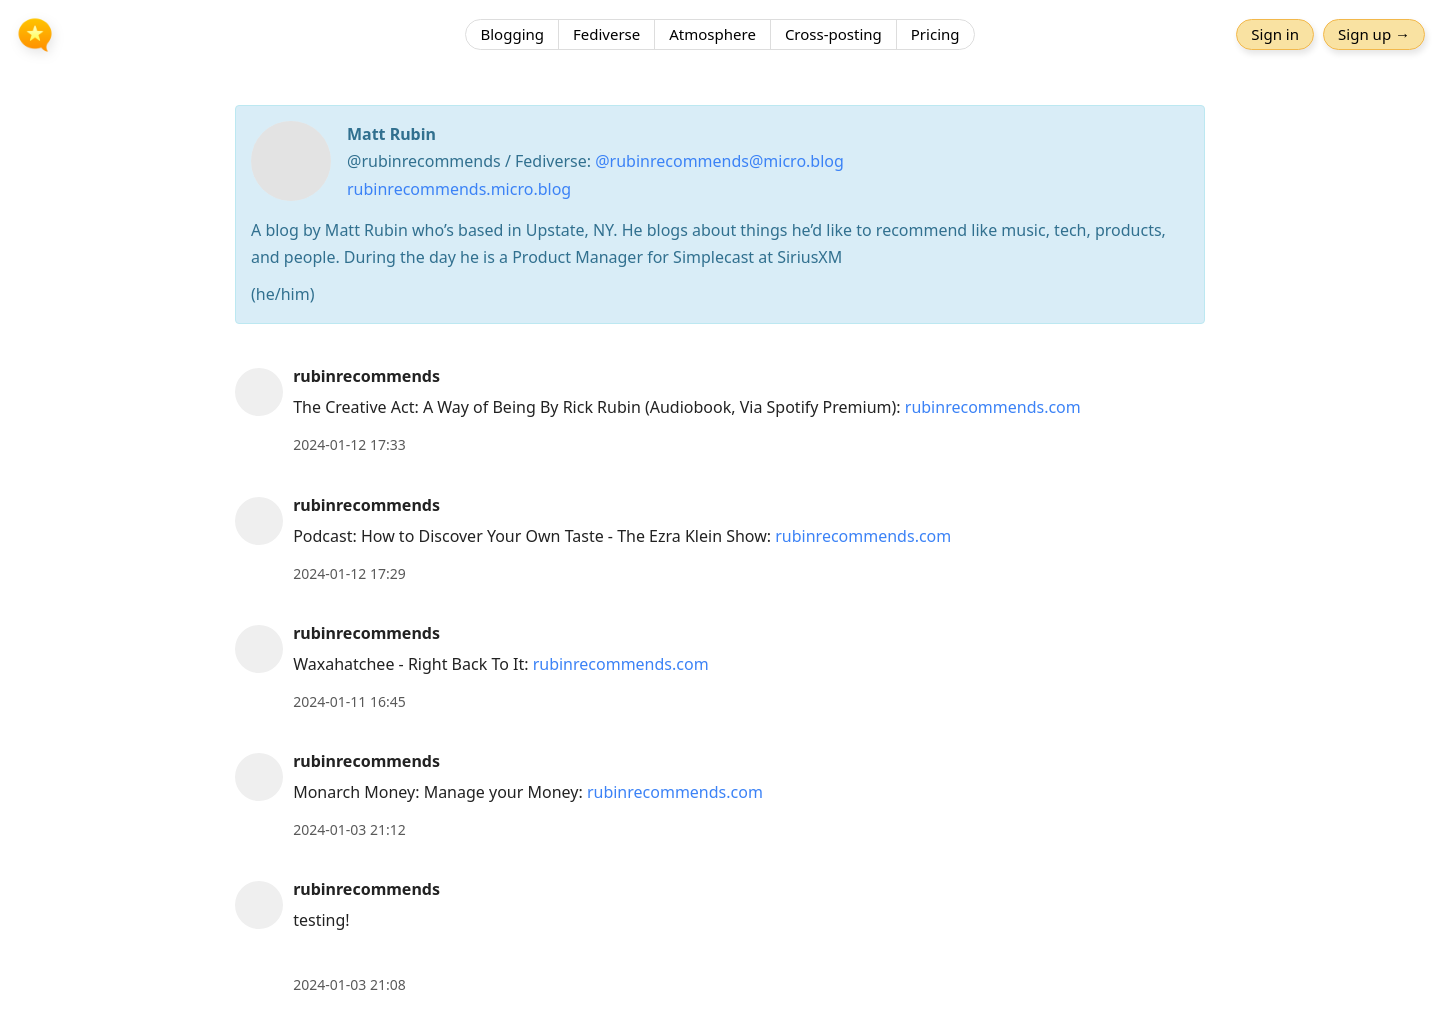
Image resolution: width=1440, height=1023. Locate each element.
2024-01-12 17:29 (349, 573)
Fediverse (606, 35)
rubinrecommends (366, 376)
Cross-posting (833, 35)
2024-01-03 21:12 (349, 829)
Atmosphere (712, 35)
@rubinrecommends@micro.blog (719, 161)
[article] (720, 410)
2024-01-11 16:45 (349, 701)
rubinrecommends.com (993, 407)
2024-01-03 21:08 (349, 984)
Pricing (935, 35)
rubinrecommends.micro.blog (459, 189)
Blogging (512, 35)
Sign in (1275, 35)
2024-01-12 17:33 (349, 444)
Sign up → (1374, 35)
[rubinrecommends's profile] (259, 391)
